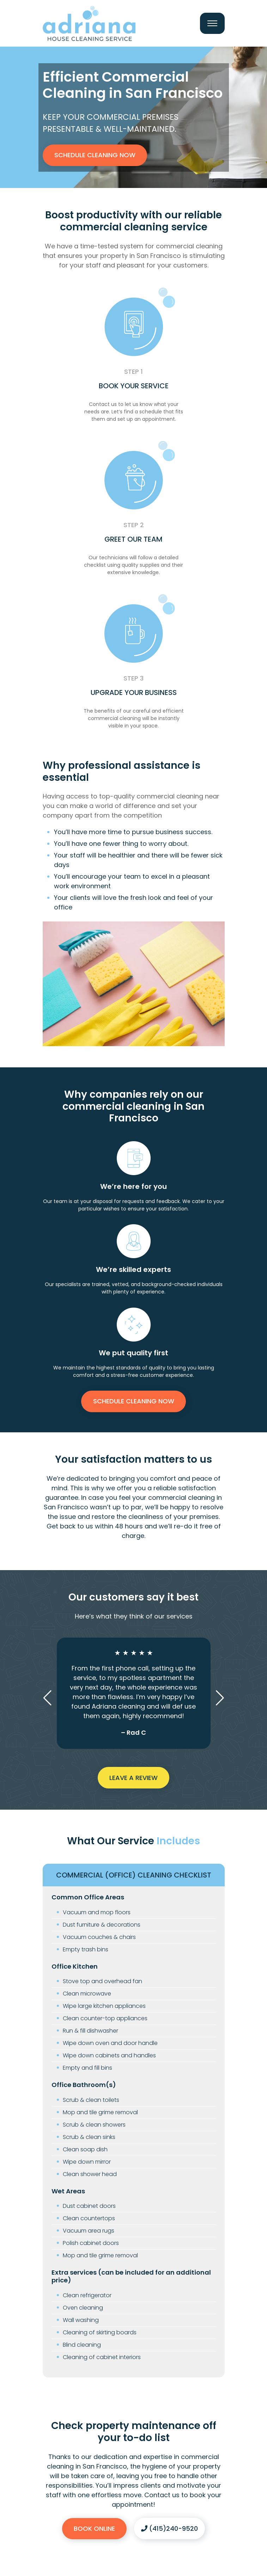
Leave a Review (133, 1777)
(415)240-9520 (169, 2528)
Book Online (94, 2528)
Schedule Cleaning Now (94, 155)
